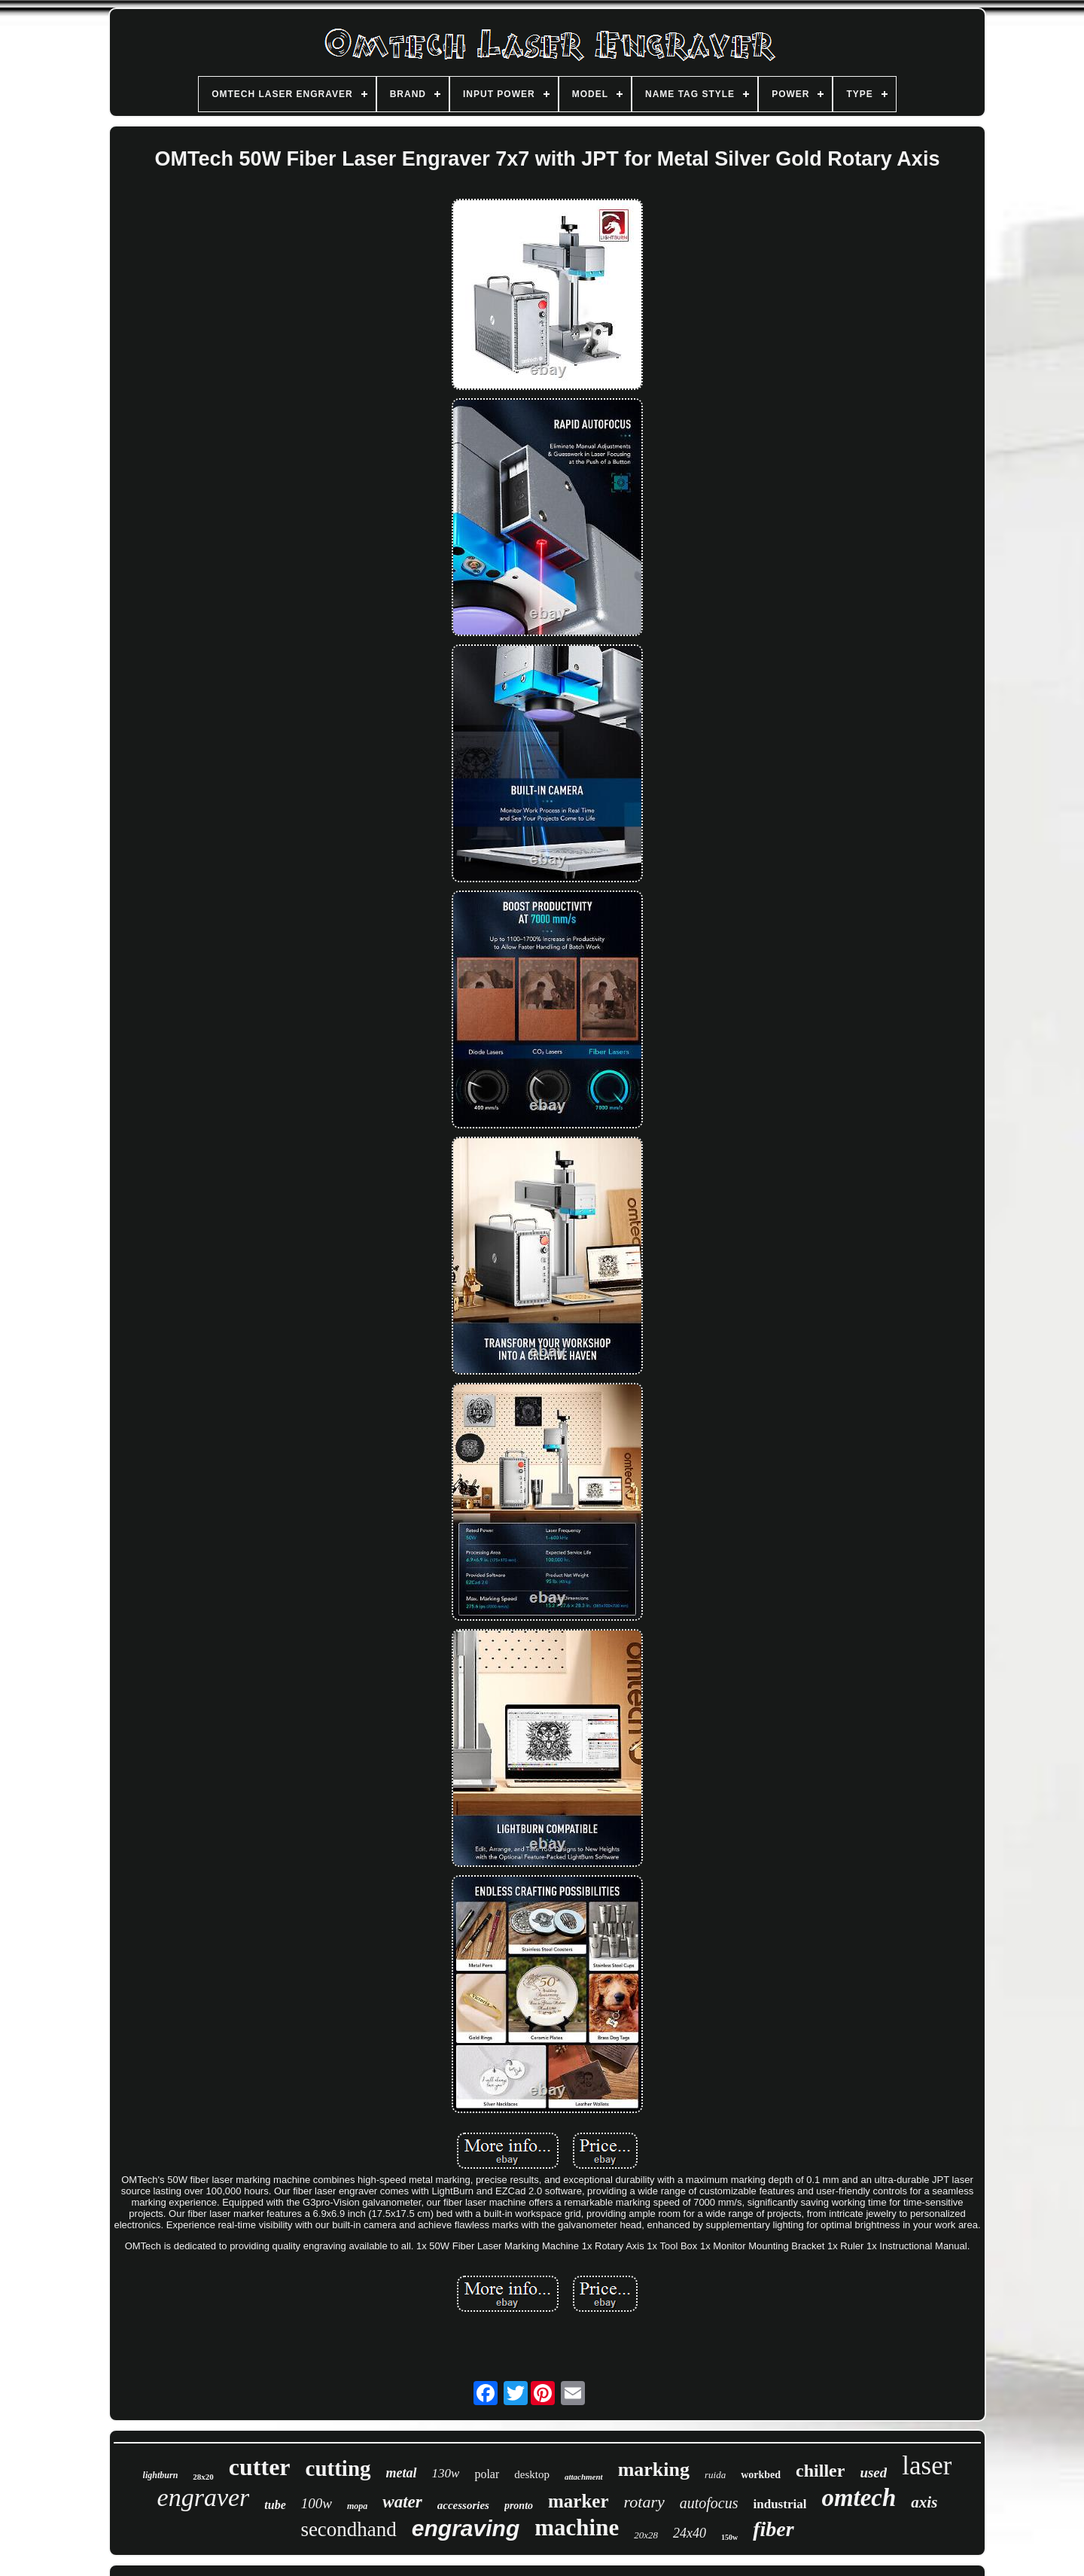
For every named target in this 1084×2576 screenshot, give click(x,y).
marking (654, 2469)
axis (924, 2502)
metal (401, 2472)
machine (576, 2527)
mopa (357, 2506)
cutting (338, 2468)
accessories (463, 2505)
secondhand (348, 2529)
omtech (858, 2497)
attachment (584, 2476)
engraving (465, 2528)
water (402, 2501)
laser (927, 2465)
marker (578, 2501)
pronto (518, 2505)
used (873, 2472)
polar (486, 2474)
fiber (773, 2529)
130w (446, 2473)
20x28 (646, 2535)
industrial (780, 2504)
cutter (260, 2466)
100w (316, 2503)
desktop (532, 2474)
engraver (203, 2497)
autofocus (709, 2503)
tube (274, 2504)
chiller (820, 2470)
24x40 (689, 2533)
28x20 (203, 2476)
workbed (761, 2474)
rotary (644, 2501)
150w (729, 2537)
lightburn (160, 2475)
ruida (715, 2474)
